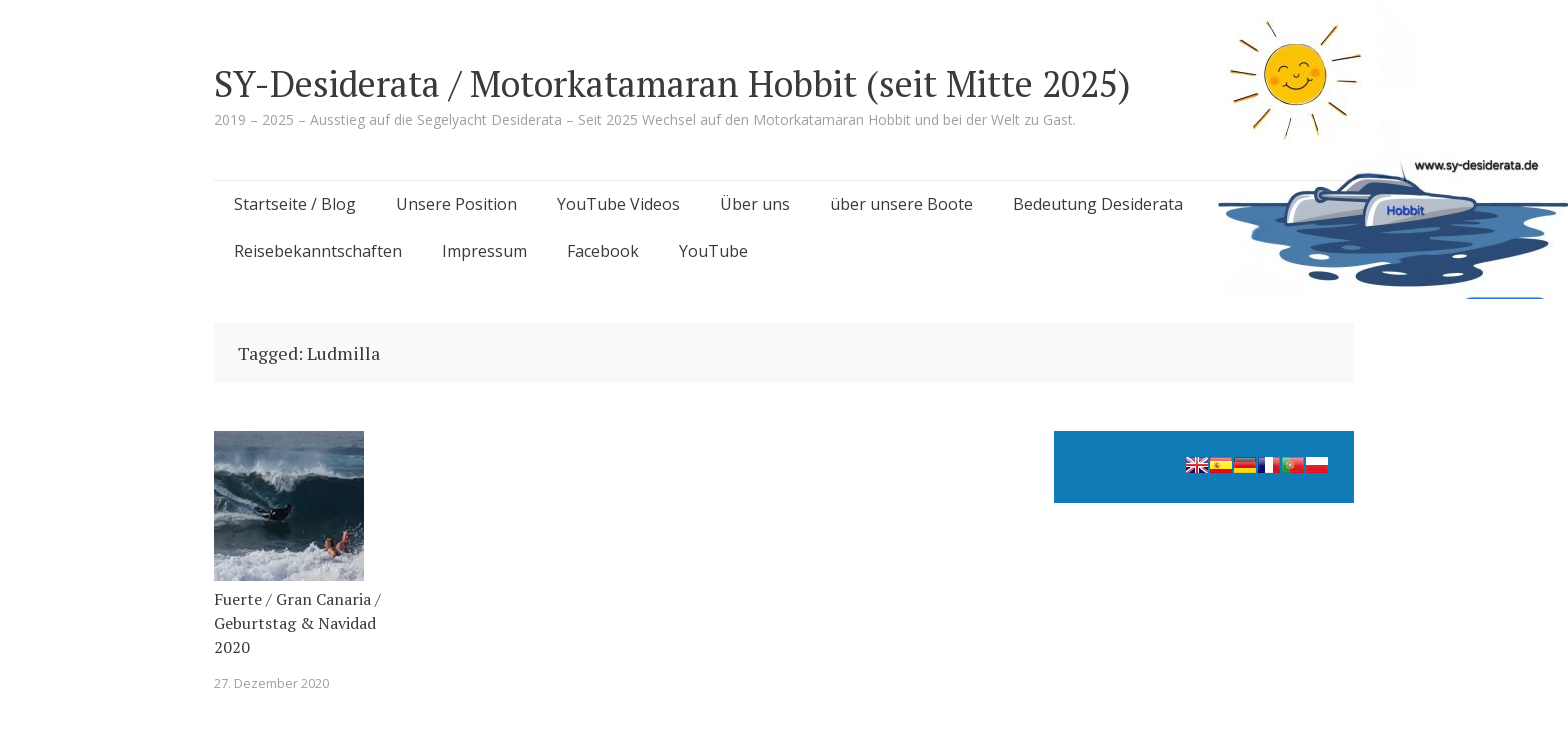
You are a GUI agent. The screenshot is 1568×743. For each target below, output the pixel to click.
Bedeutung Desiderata (1098, 204)
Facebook (603, 251)
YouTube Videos (618, 204)
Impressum (484, 251)
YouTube (713, 251)
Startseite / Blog (295, 204)
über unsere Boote (901, 204)
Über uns (755, 204)
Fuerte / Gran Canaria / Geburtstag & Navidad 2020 (297, 623)
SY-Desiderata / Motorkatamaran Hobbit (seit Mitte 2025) (672, 83)
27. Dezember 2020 (271, 683)
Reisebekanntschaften (318, 251)
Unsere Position (456, 204)
